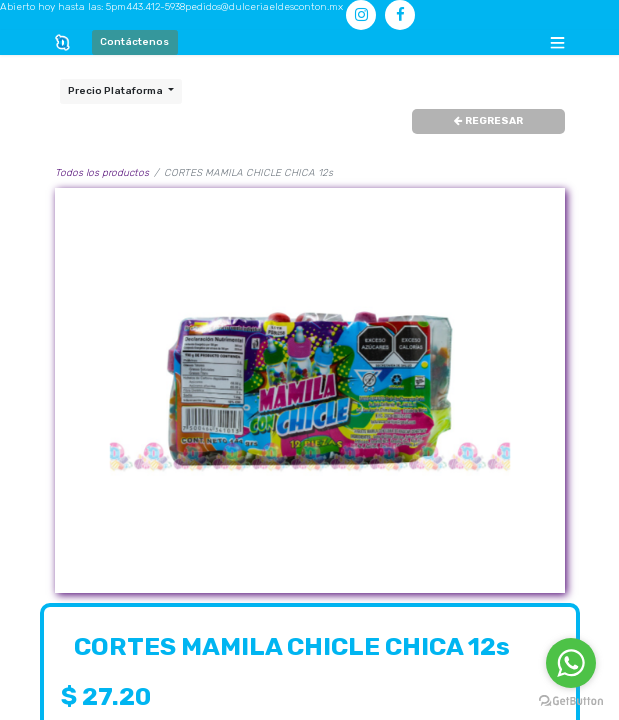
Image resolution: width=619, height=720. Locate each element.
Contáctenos (134, 42)
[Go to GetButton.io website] (571, 700)
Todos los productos (102, 173)
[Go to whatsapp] (571, 663)
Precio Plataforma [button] (116, 91)
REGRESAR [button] (488, 121)
